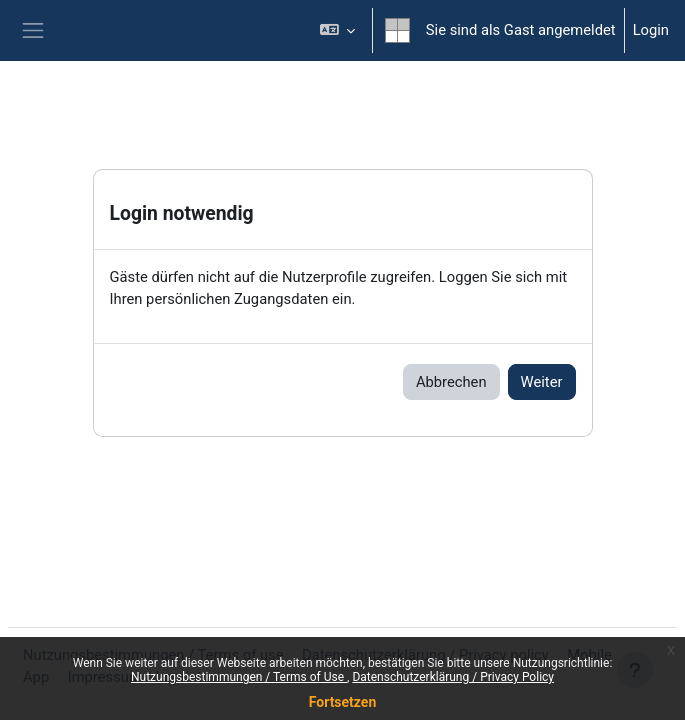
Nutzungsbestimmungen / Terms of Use (239, 677)
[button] (336, 30)
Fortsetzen (343, 702)
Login (651, 30)
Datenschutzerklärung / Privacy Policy (453, 677)
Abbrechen (451, 382)
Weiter (542, 382)
